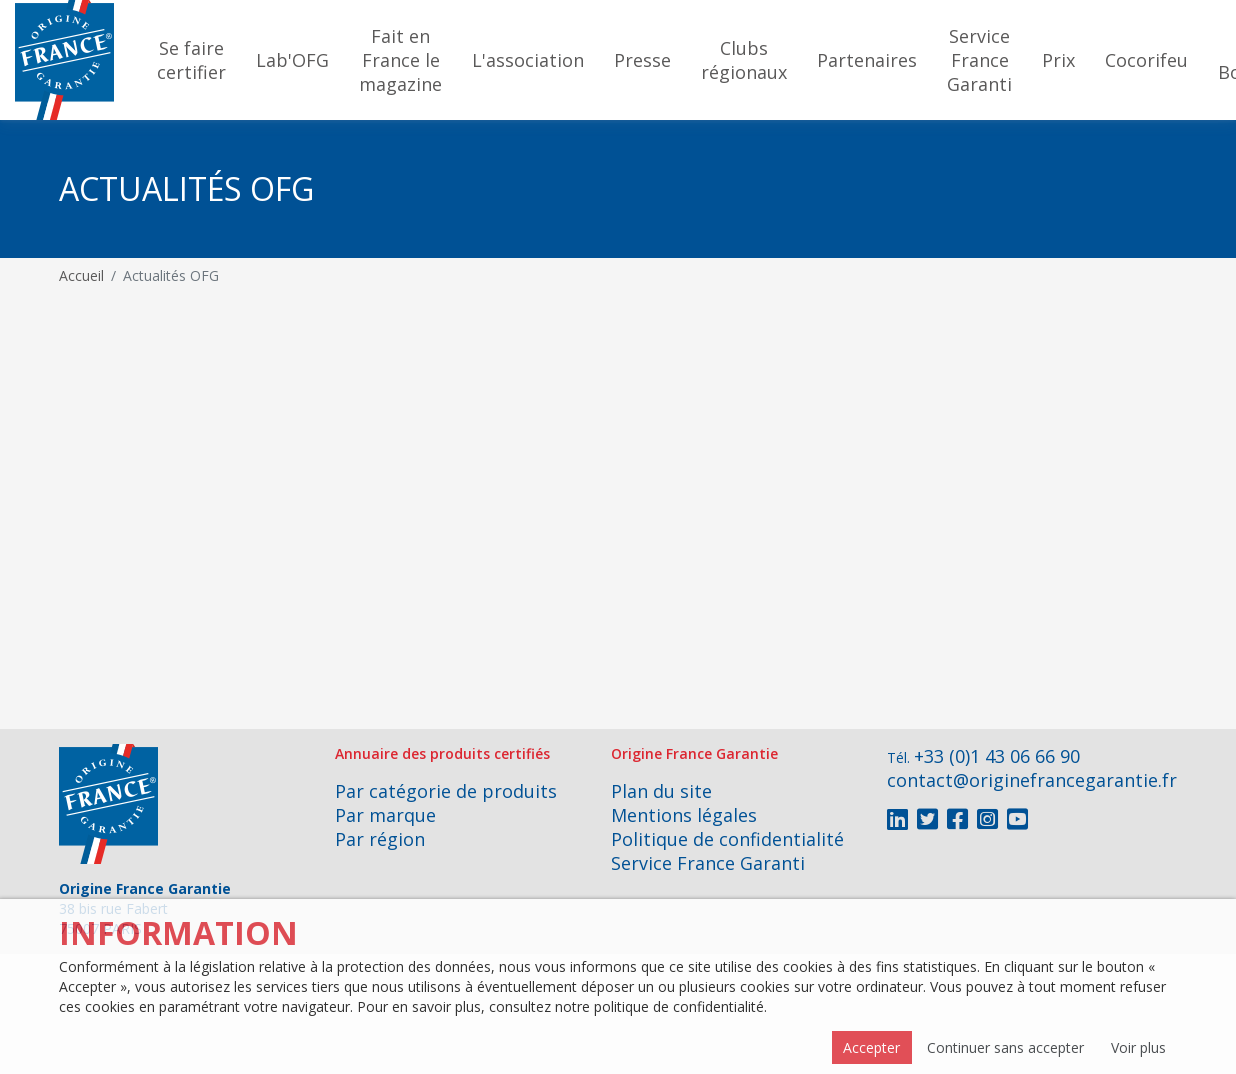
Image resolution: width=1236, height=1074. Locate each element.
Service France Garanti (979, 60)
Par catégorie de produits (446, 791)
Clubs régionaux (744, 60)
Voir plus (1138, 1047)
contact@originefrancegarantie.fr (1032, 780)
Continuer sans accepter (1005, 1047)
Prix (1058, 60)
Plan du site (661, 791)
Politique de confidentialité (727, 839)
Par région (380, 839)
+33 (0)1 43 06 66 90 (997, 756)
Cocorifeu (1146, 60)
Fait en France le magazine (400, 60)
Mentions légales (684, 815)
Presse (642, 60)
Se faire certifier (191, 60)
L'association (528, 60)
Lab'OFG (292, 60)
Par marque (385, 815)
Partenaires (867, 60)
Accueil (81, 275)
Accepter (871, 1047)
